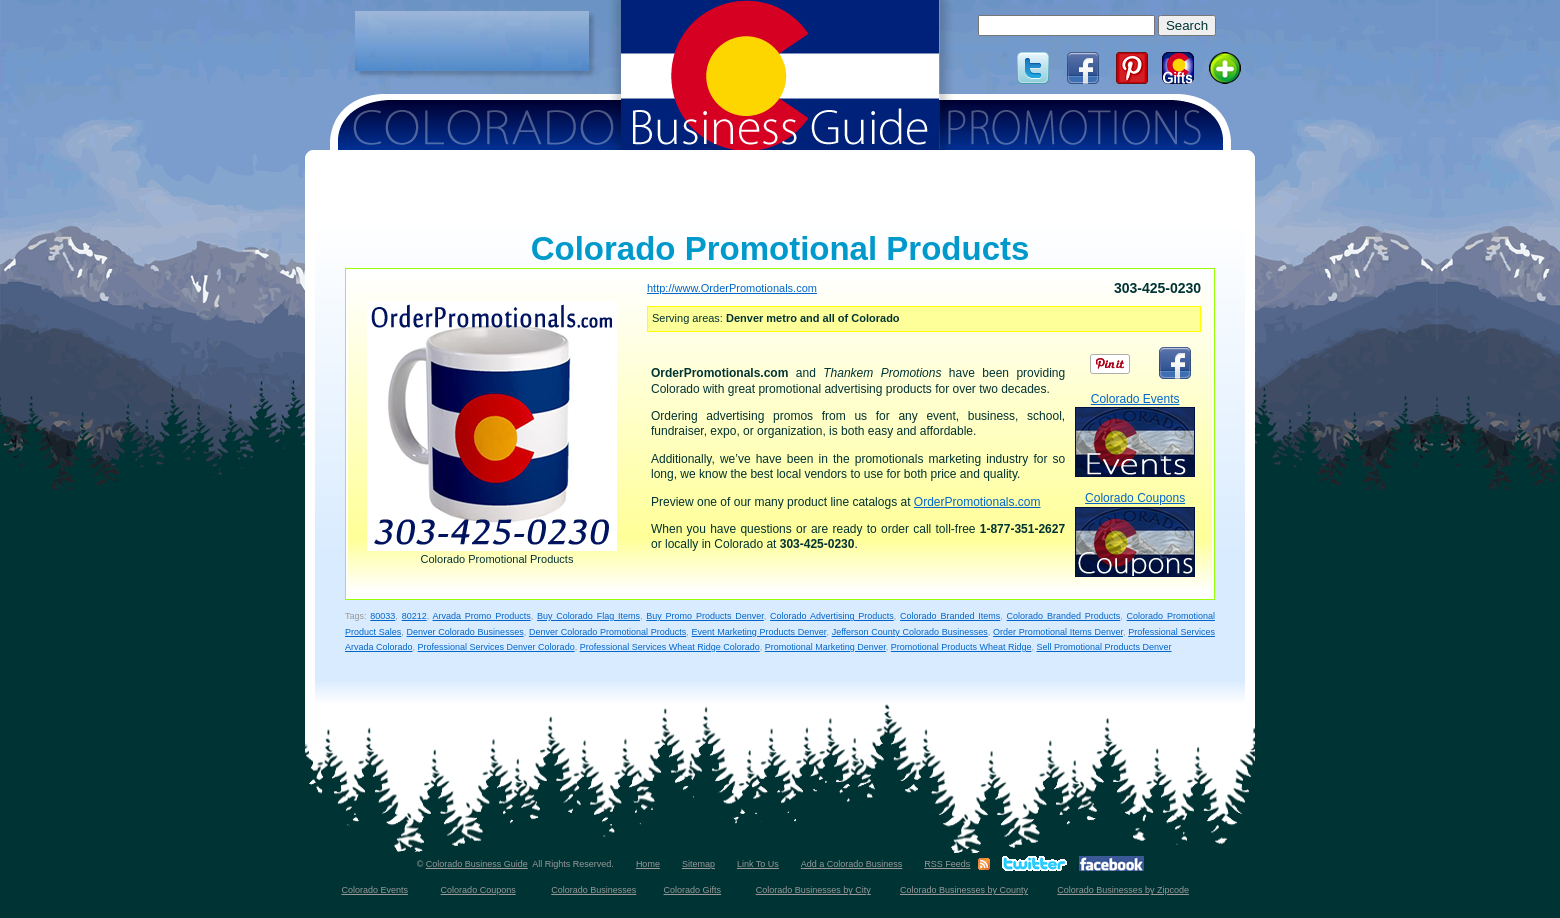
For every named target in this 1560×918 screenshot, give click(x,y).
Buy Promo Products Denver (704, 616)
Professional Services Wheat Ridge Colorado (670, 647)
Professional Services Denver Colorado (496, 647)
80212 (414, 616)
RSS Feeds (947, 864)
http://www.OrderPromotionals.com (732, 288)
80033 (382, 616)
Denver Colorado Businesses (465, 632)
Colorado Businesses (593, 890)
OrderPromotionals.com (977, 502)
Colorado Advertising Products (832, 616)
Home (648, 864)
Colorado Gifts (693, 890)
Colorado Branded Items (950, 616)
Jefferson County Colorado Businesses (910, 632)
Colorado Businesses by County (964, 890)
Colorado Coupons (1135, 533)
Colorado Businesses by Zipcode (1123, 890)
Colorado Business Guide (477, 864)
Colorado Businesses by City (813, 890)
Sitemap (698, 864)
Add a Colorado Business (852, 864)
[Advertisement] (472, 41)
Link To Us (758, 864)
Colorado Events (1135, 434)
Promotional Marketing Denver (825, 647)
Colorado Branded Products (1064, 616)
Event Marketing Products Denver (759, 632)
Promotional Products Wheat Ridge (961, 647)
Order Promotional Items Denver (1058, 632)
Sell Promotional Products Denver (1103, 647)
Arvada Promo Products (482, 616)
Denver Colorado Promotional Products (607, 632)
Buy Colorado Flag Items (588, 616)
